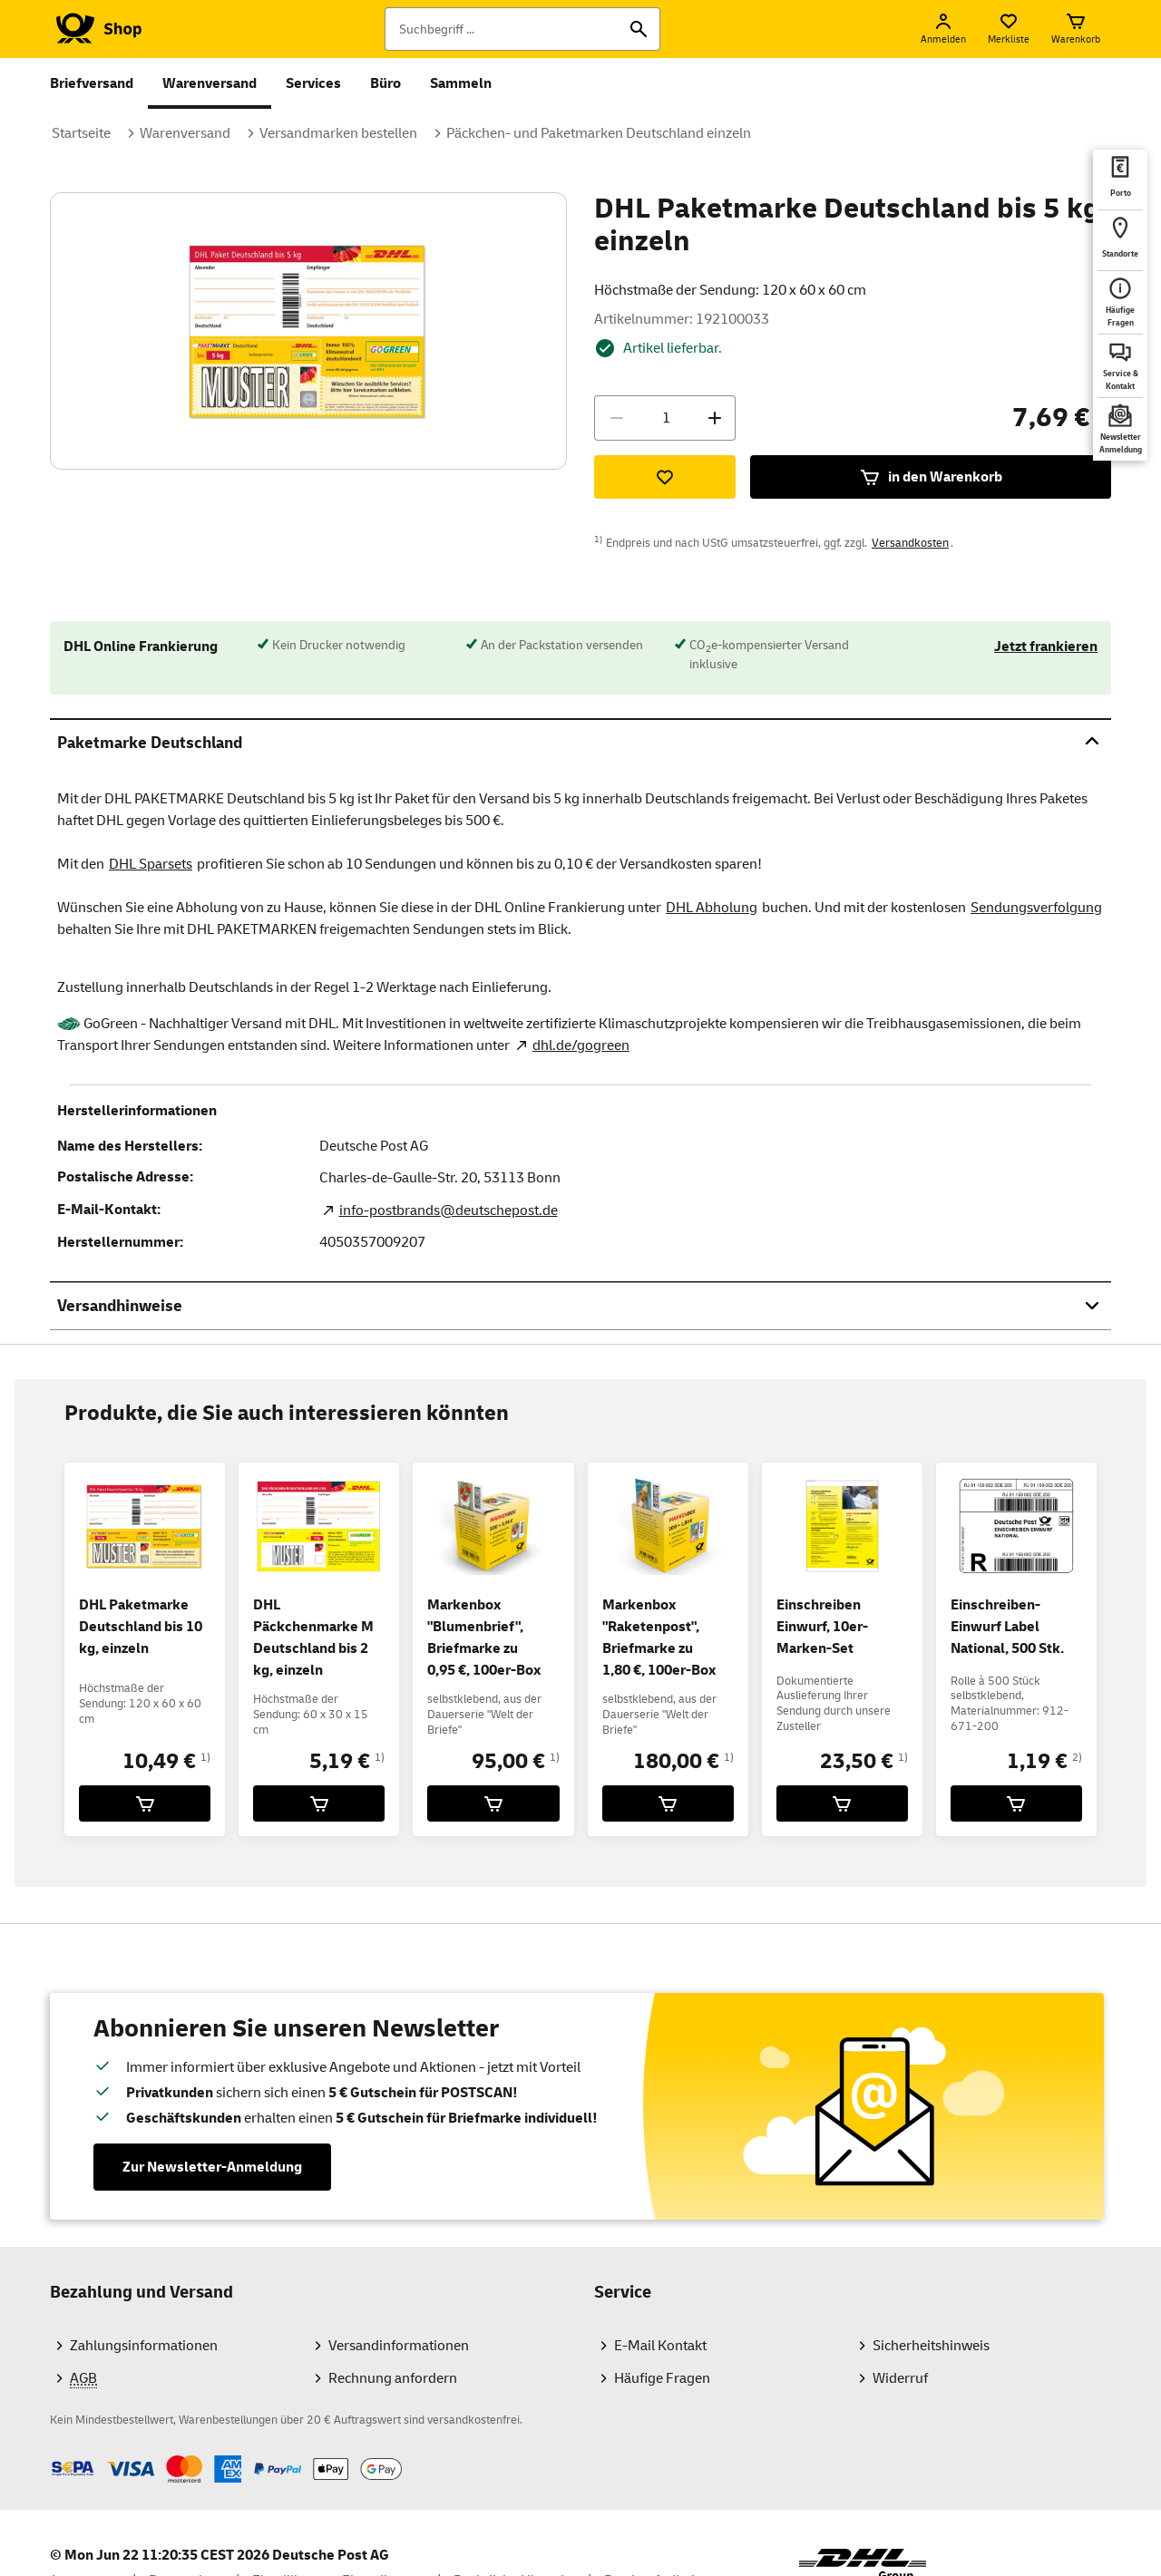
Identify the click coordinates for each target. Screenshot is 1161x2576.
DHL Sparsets (150, 864)
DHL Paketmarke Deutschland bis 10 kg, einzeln (140, 1626)
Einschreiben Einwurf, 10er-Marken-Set (822, 1626)
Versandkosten (910, 543)
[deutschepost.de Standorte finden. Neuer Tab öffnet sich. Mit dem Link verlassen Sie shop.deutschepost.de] (1120, 240)
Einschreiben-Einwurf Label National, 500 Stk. (1007, 1626)
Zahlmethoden (49, 2454)
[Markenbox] (493, 1803)
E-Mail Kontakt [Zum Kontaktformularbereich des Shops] (660, 2346)
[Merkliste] (1008, 29)
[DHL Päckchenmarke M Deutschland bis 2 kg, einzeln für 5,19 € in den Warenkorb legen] (319, 1803)
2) (1077, 1757)
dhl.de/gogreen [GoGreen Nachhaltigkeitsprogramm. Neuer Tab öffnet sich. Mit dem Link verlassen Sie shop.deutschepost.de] (580, 1045)
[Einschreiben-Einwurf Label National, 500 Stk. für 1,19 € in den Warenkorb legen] (1016, 1803)
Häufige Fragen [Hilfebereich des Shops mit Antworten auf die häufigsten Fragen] (662, 2378)
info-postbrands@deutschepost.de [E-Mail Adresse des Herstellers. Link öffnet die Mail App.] (448, 1210)
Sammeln (461, 83)
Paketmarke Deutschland (580, 742)
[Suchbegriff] (522, 29)
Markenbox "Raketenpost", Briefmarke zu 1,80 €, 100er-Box (659, 1637)
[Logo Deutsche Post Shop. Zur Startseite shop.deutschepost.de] (96, 29)
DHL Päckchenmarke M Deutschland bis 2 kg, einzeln (313, 1637)
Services (313, 83)
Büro (385, 83)
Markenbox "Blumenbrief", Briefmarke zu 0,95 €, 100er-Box (484, 1637)
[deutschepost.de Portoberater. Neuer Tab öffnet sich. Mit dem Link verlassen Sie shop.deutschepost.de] (1120, 179)
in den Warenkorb (930, 477)
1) (205, 1757)
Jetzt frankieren (1046, 646)
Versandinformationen (398, 2346)
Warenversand (209, 83)
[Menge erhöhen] (715, 418)
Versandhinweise (580, 1305)
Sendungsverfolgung (1036, 908)
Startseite (81, 133)
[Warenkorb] (1075, 29)
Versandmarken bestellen (338, 133)
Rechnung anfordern (392, 2378)
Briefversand (91, 83)
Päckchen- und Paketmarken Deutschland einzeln (598, 133)
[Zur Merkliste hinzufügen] (665, 477)
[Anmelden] (943, 29)
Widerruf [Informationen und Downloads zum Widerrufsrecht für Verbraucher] (900, 2378)
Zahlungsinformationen (144, 2346)
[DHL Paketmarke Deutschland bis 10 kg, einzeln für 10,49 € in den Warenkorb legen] (144, 1803)
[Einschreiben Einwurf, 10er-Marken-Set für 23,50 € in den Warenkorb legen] (842, 1803)
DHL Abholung (711, 908)
